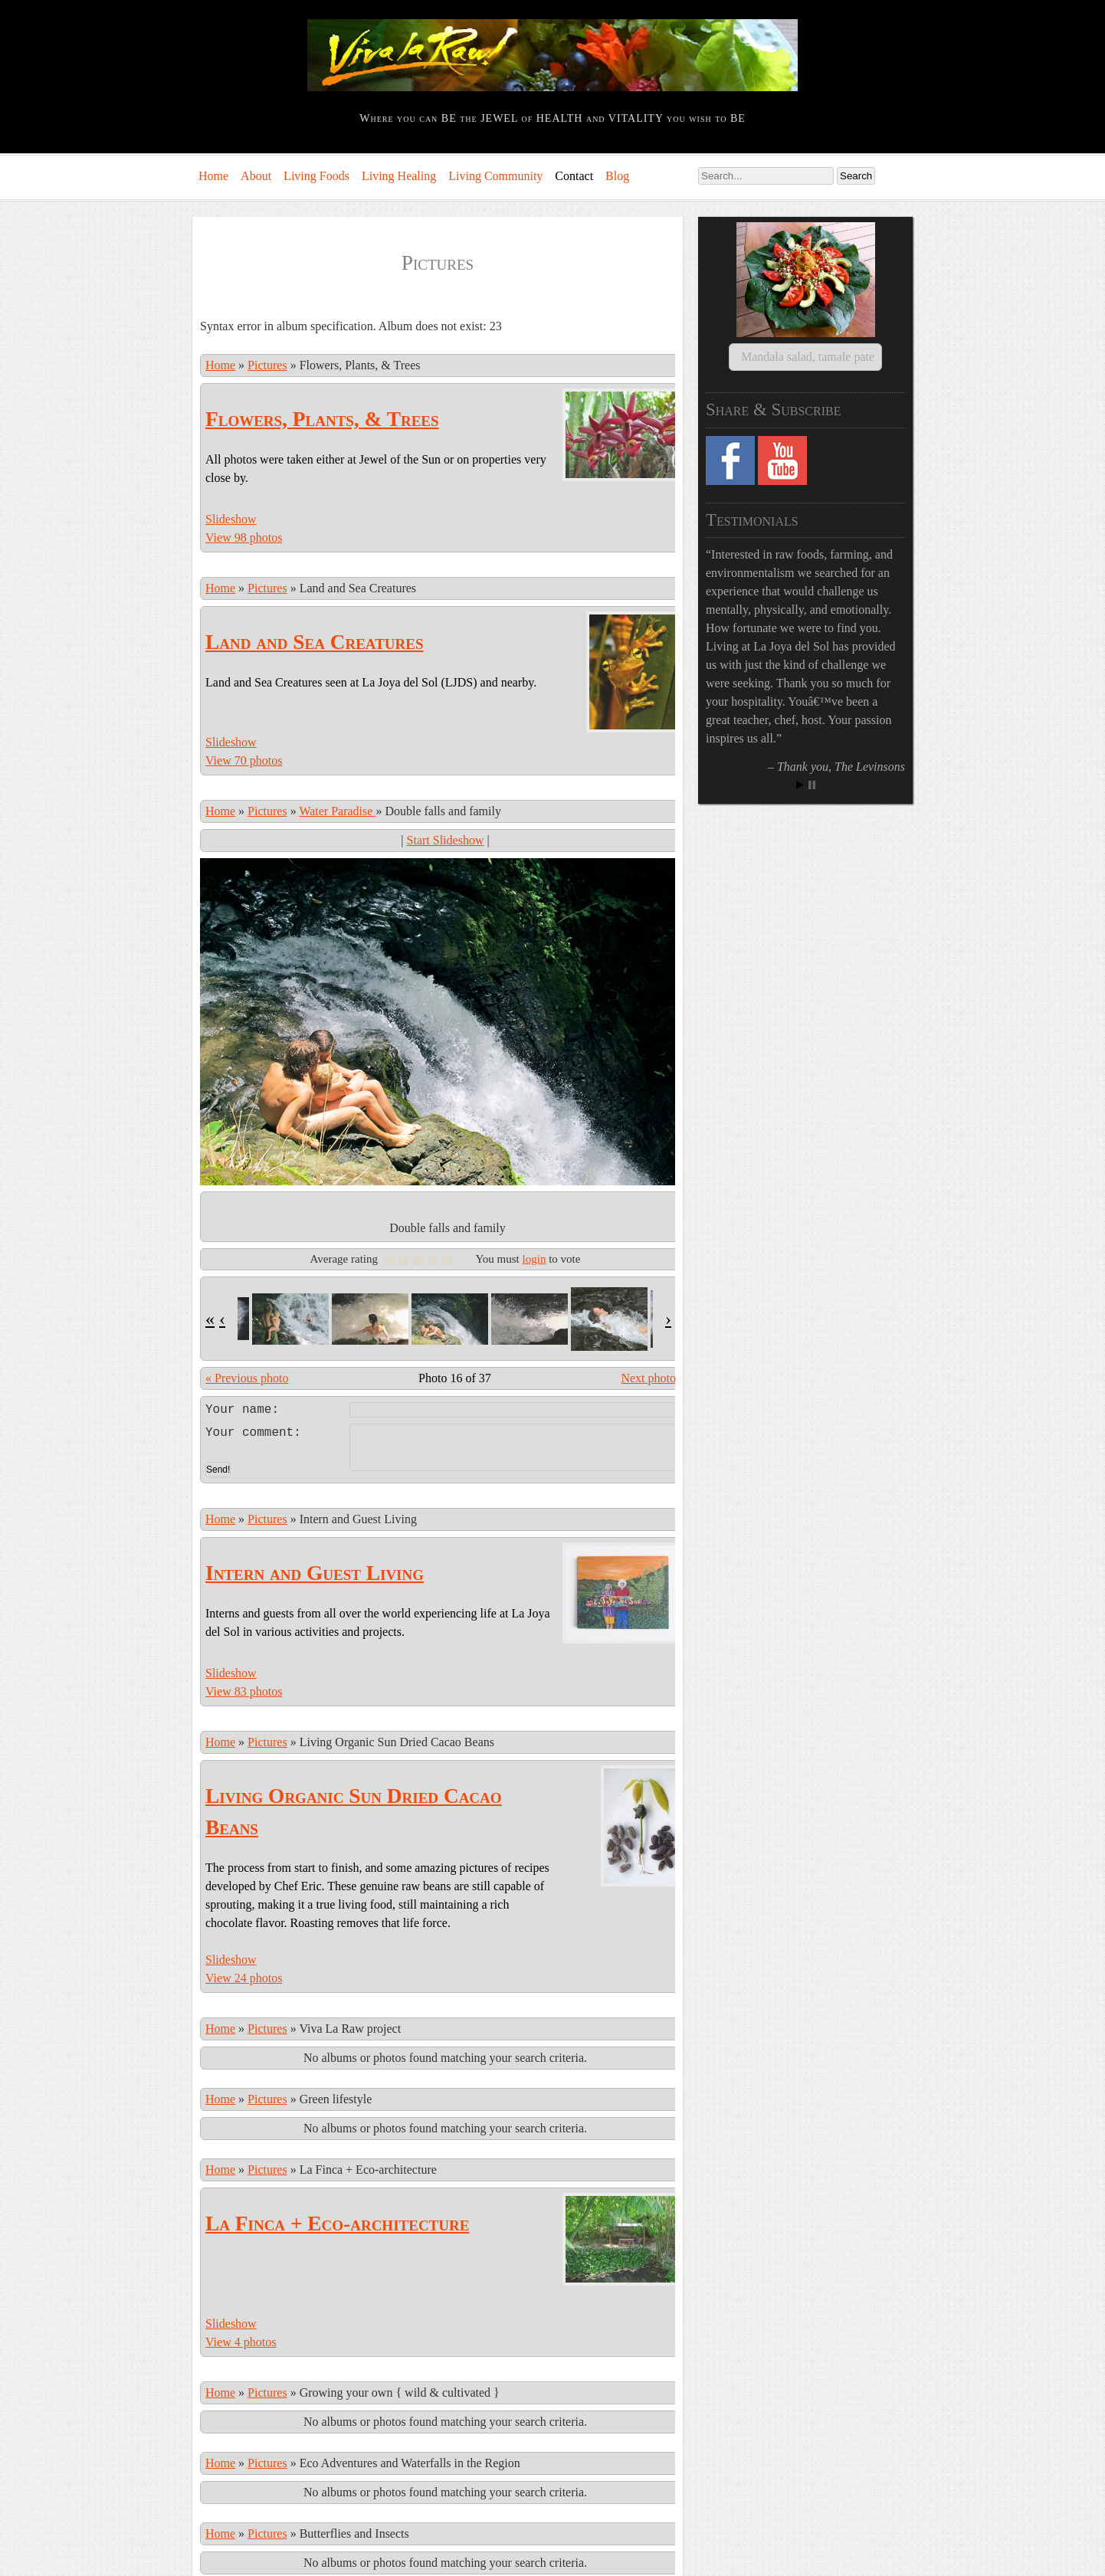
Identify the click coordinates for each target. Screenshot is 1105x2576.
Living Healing (399, 175)
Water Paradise (337, 811)
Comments (298, 2558)
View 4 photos (240, 2277)
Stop (811, 766)
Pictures (267, 365)
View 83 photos (243, 1627)
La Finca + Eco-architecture (337, 2159)
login (534, 1259)
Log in (208, 2558)
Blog (617, 175)
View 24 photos (243, 1913)
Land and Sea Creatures (314, 642)
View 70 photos (243, 760)
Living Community (495, 175)
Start (800, 766)
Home (213, 175)
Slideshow (231, 519)
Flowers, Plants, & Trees (322, 419)
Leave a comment (445, 1407)
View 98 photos (243, 537)
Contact (574, 175)
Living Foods (316, 175)
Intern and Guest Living (314, 1508)
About (256, 175)
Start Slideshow (445, 840)
